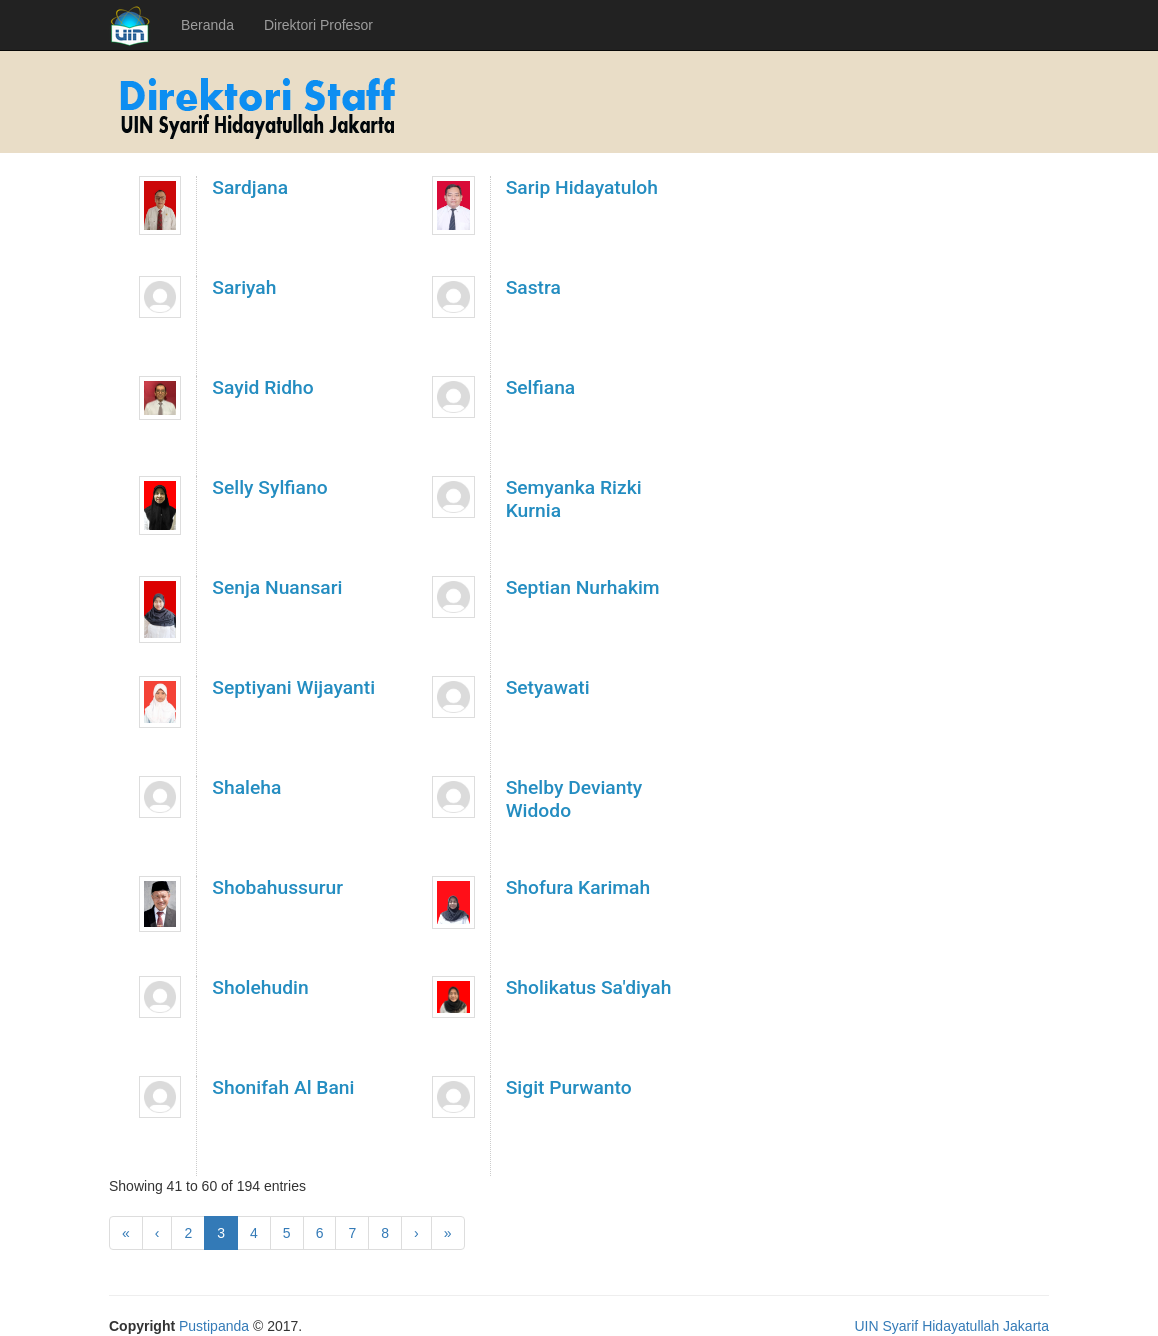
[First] (126, 1233)
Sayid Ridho (262, 387)
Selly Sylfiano (269, 487)
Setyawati (548, 687)
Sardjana (250, 187)
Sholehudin (260, 987)
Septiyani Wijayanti (293, 687)
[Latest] (448, 1233)
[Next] (416, 1233)
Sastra (533, 287)
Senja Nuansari (277, 587)
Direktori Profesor (318, 25)
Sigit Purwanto (569, 1087)
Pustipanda (214, 1326)
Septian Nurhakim (583, 587)
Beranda (207, 25)
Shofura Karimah (578, 887)
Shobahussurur (277, 887)
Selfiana (541, 387)
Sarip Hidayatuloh (582, 187)
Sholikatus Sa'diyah (589, 987)
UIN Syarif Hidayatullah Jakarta (951, 1326)
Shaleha (246, 787)
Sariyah (244, 287)
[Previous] (157, 1233)
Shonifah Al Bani (283, 1087)
